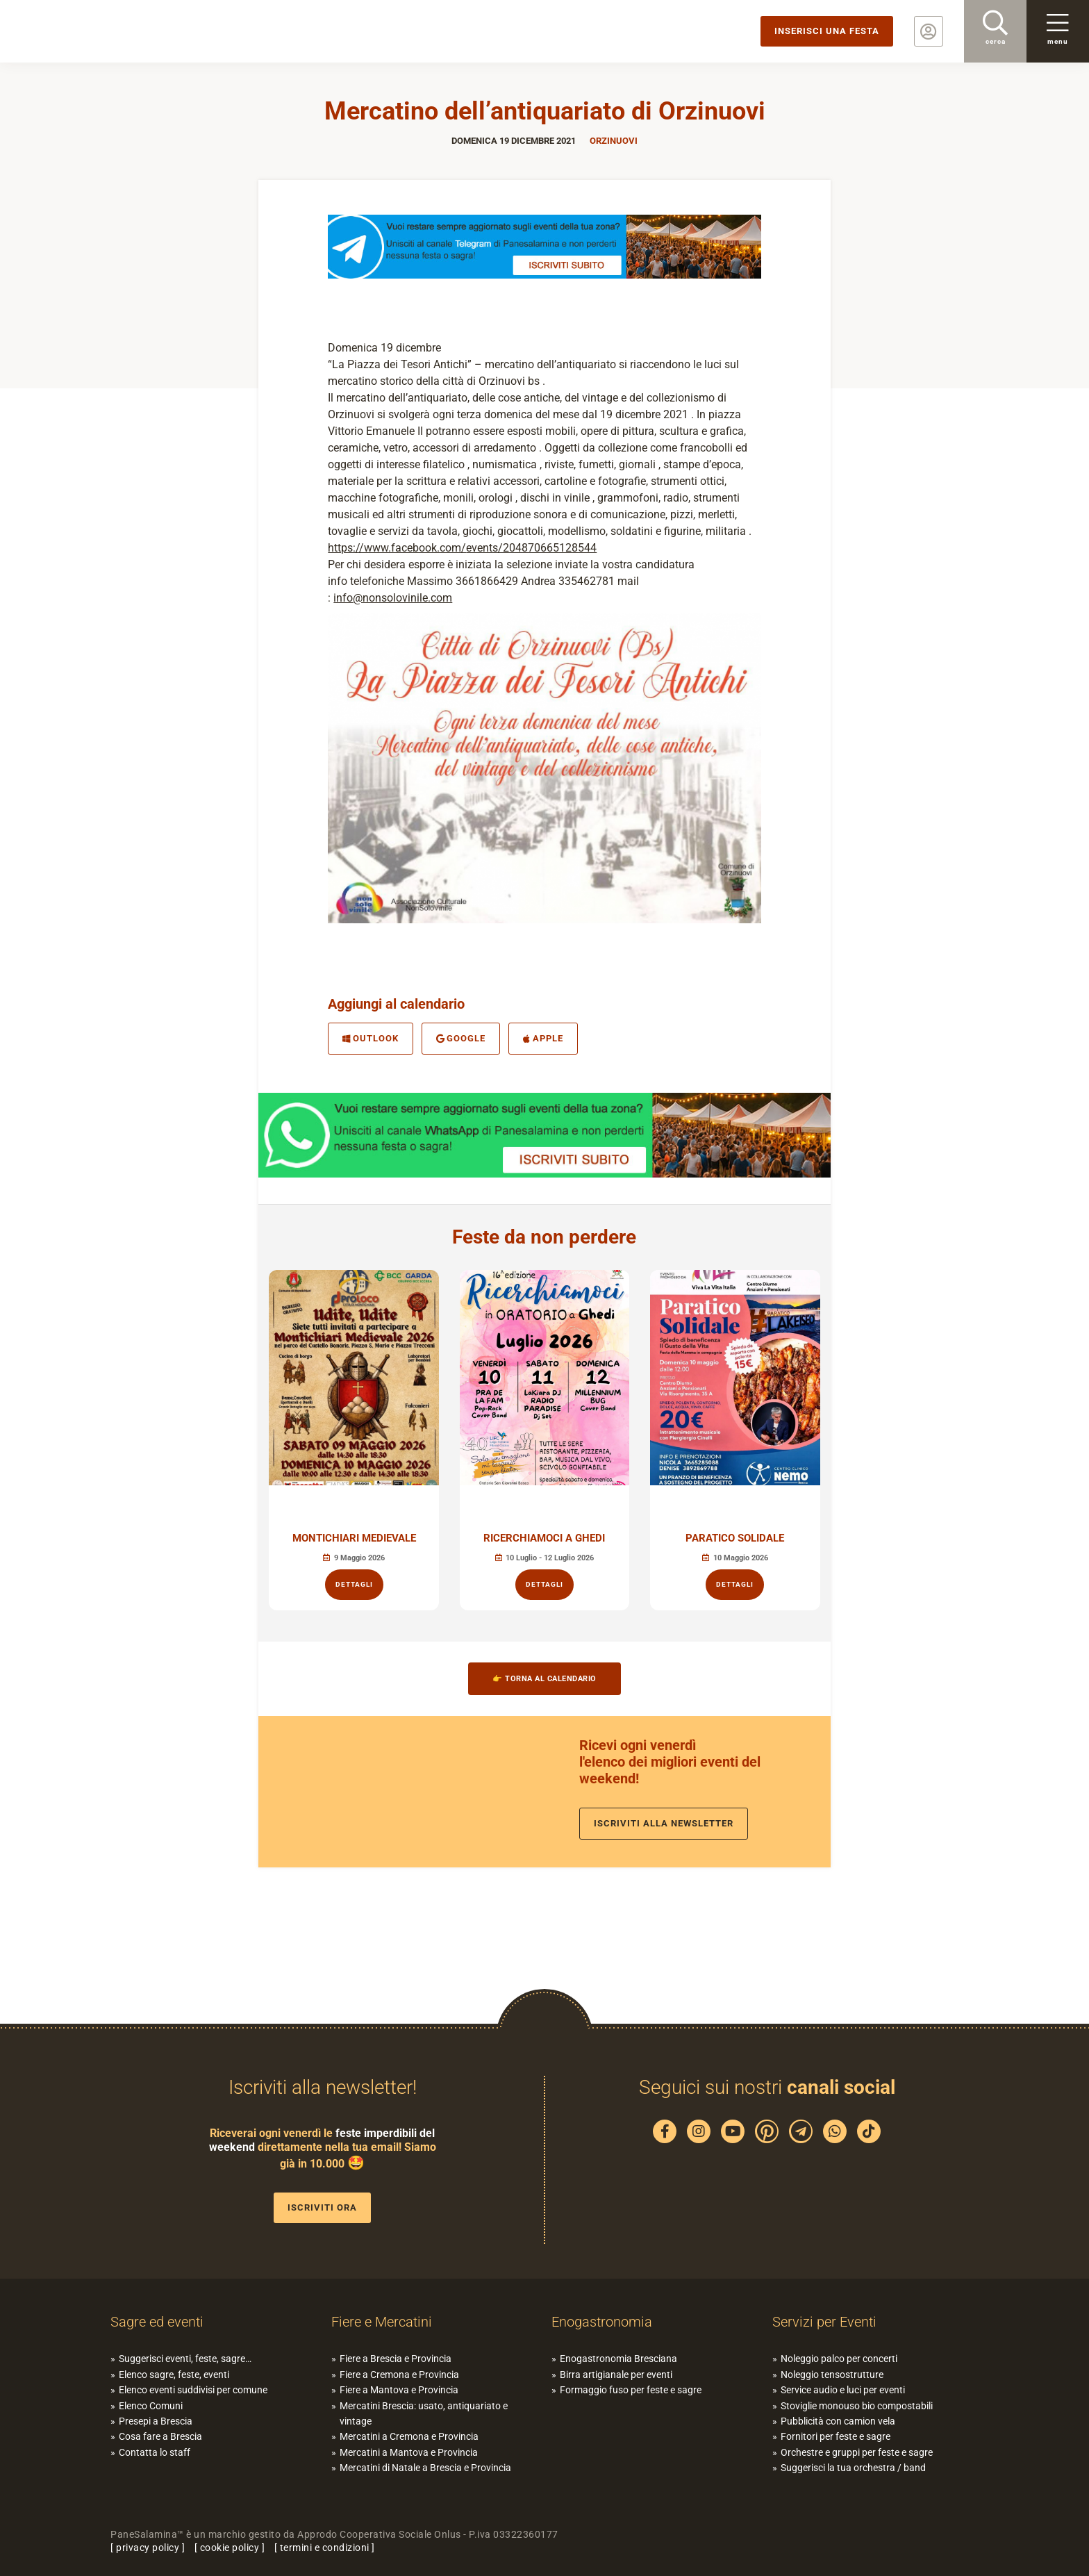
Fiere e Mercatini (381, 2321)
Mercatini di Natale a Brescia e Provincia (425, 2467)
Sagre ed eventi (156, 2321)
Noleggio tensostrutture (832, 2374)
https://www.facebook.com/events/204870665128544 (462, 547)
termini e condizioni (324, 2547)
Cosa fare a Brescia (160, 2436)
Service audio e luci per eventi (843, 2389)
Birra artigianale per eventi (616, 2374)
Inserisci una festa (826, 31)
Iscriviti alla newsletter (663, 1823)
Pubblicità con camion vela (838, 2421)
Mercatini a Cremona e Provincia (409, 2436)
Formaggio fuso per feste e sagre (630, 2389)
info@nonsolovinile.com (392, 597)
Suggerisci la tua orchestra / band (853, 2467)
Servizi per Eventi (824, 2321)
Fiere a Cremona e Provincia (399, 2374)
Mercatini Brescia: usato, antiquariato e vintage (424, 2413)
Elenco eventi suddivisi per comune (193, 2389)
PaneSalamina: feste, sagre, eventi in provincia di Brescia (107, 31)
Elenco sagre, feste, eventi (174, 2374)
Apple (543, 1038)
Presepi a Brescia (155, 2421)
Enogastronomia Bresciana (618, 2358)
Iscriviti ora (322, 2207)
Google (461, 1038)
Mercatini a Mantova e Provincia (409, 2452)
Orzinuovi (614, 140)
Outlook (370, 1038)
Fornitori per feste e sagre (835, 2436)
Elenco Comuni (151, 2405)
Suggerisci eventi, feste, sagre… (185, 2358)
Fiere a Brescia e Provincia (395, 2358)
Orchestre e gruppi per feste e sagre (857, 2452)
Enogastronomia (601, 2321)
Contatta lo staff (154, 2452)
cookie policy (230, 2547)
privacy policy (147, 2547)
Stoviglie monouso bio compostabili (857, 2405)
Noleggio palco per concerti (839, 2358)
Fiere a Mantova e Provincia (399, 2389)
